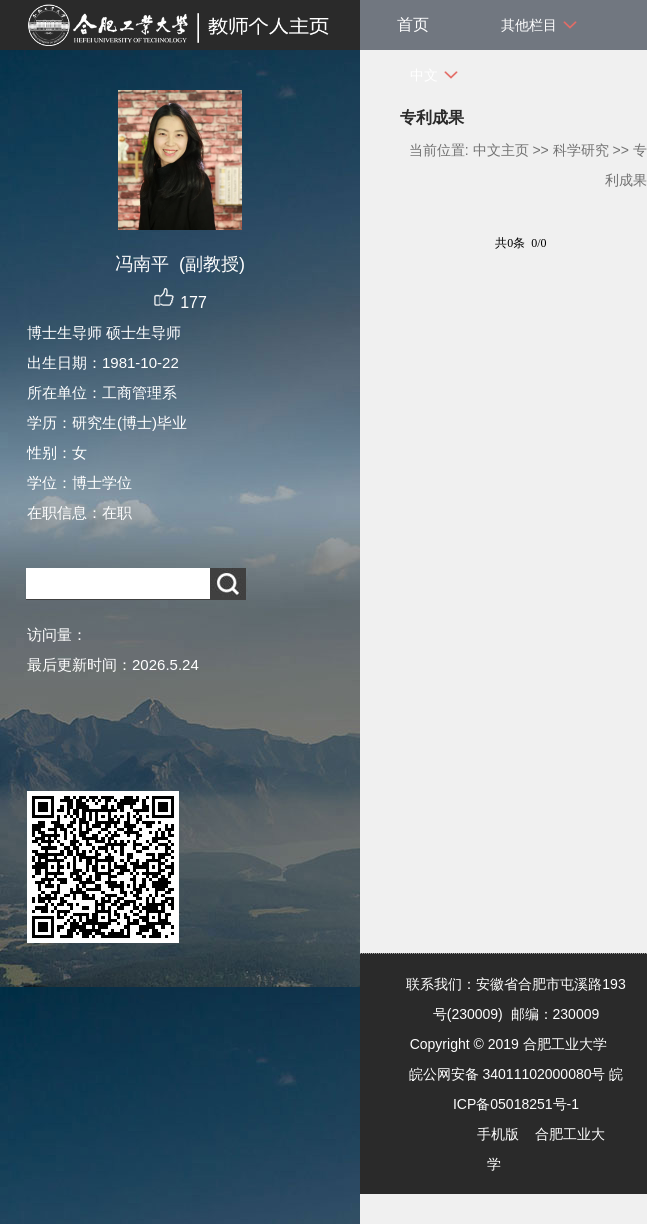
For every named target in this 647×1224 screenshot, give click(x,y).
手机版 (498, 1134)
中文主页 (501, 150)
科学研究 (581, 150)
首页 (413, 24)
